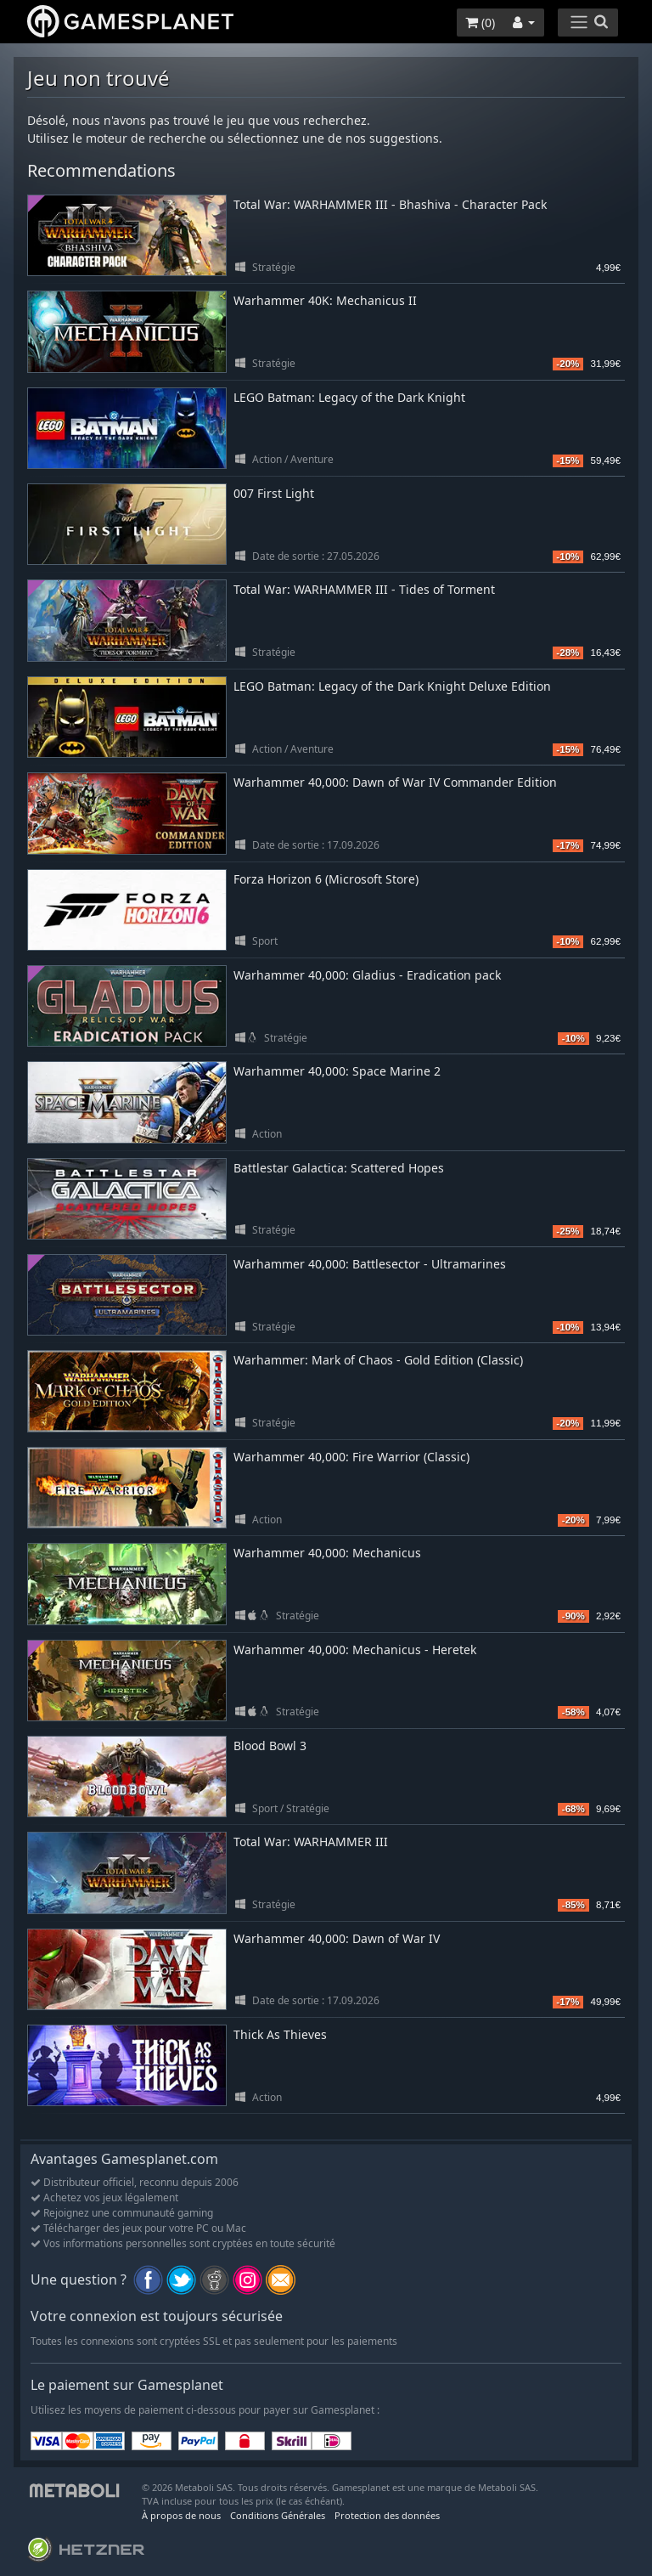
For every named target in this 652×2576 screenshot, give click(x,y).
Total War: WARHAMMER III (310, 1841)
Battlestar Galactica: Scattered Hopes (338, 1168)
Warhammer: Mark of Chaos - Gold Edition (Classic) (378, 1360)
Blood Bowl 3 (269, 1745)
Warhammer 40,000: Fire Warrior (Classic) (351, 1457)
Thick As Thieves (280, 2034)
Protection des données (387, 2515)
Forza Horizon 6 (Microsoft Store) (326, 879)
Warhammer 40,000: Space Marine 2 (337, 1071)
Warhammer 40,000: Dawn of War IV (336, 1938)
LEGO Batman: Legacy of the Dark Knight (349, 397)
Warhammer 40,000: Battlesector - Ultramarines (369, 1264)
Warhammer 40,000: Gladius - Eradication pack (367, 975)
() (480, 22)
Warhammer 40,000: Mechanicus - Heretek (354, 1649)
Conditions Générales (277, 2515)
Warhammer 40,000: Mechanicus (327, 1553)
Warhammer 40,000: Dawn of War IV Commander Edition (395, 782)
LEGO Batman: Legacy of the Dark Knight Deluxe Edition (392, 686)
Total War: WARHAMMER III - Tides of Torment (364, 589)
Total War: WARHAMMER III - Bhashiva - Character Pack (390, 204)
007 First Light (273, 493)
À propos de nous (181, 2515)
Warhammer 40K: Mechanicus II (325, 300)
